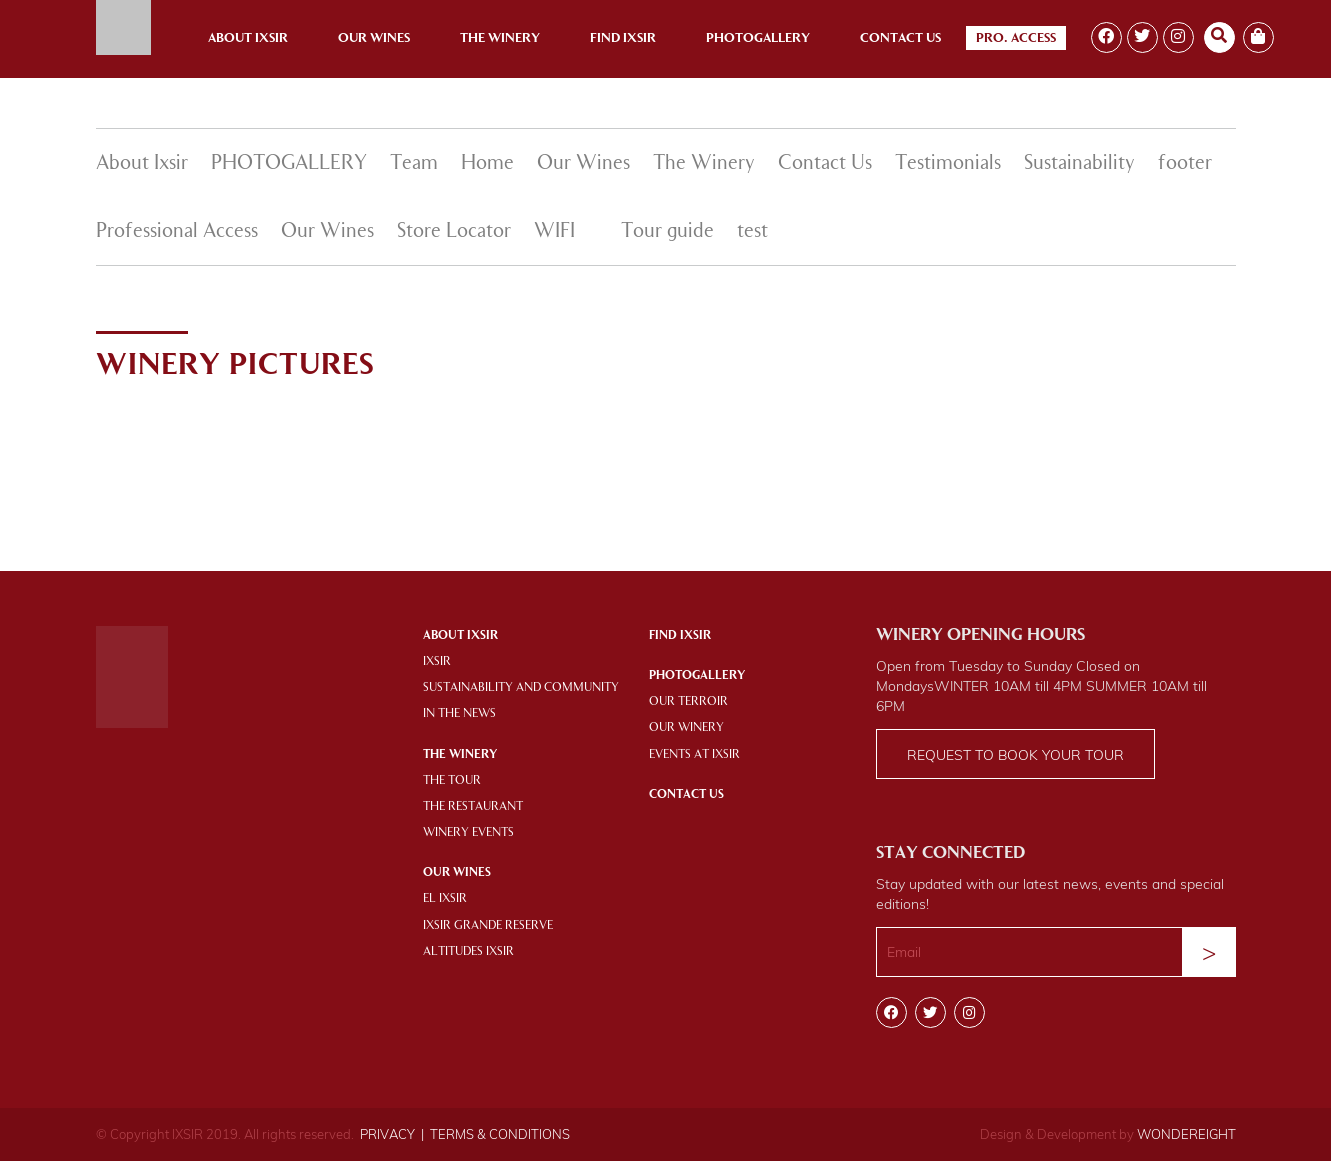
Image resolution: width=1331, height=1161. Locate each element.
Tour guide (667, 232)
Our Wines (374, 38)
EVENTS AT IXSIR (694, 755)
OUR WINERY (686, 728)
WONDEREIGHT (1186, 1134)
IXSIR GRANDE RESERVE (488, 926)
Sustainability (1079, 164)
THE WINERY (460, 755)
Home (487, 164)
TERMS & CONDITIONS (500, 1134)
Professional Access (177, 232)
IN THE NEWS (459, 714)
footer (1185, 164)
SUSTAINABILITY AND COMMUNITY (521, 688)
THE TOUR (452, 781)
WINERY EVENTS (468, 833)
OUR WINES (457, 873)
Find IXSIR (680, 636)
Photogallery (758, 38)
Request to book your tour (1015, 755)
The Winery (500, 38)
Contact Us (900, 38)
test (752, 232)
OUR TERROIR (688, 702)
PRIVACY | (392, 1134)
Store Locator (454, 232)
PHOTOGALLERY (289, 164)
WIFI (554, 232)
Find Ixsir (623, 38)
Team (414, 164)
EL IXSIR (445, 899)
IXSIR (437, 662)
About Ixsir (248, 38)
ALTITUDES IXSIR (468, 952)
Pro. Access (1016, 38)
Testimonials (948, 164)
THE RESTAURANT (473, 807)
